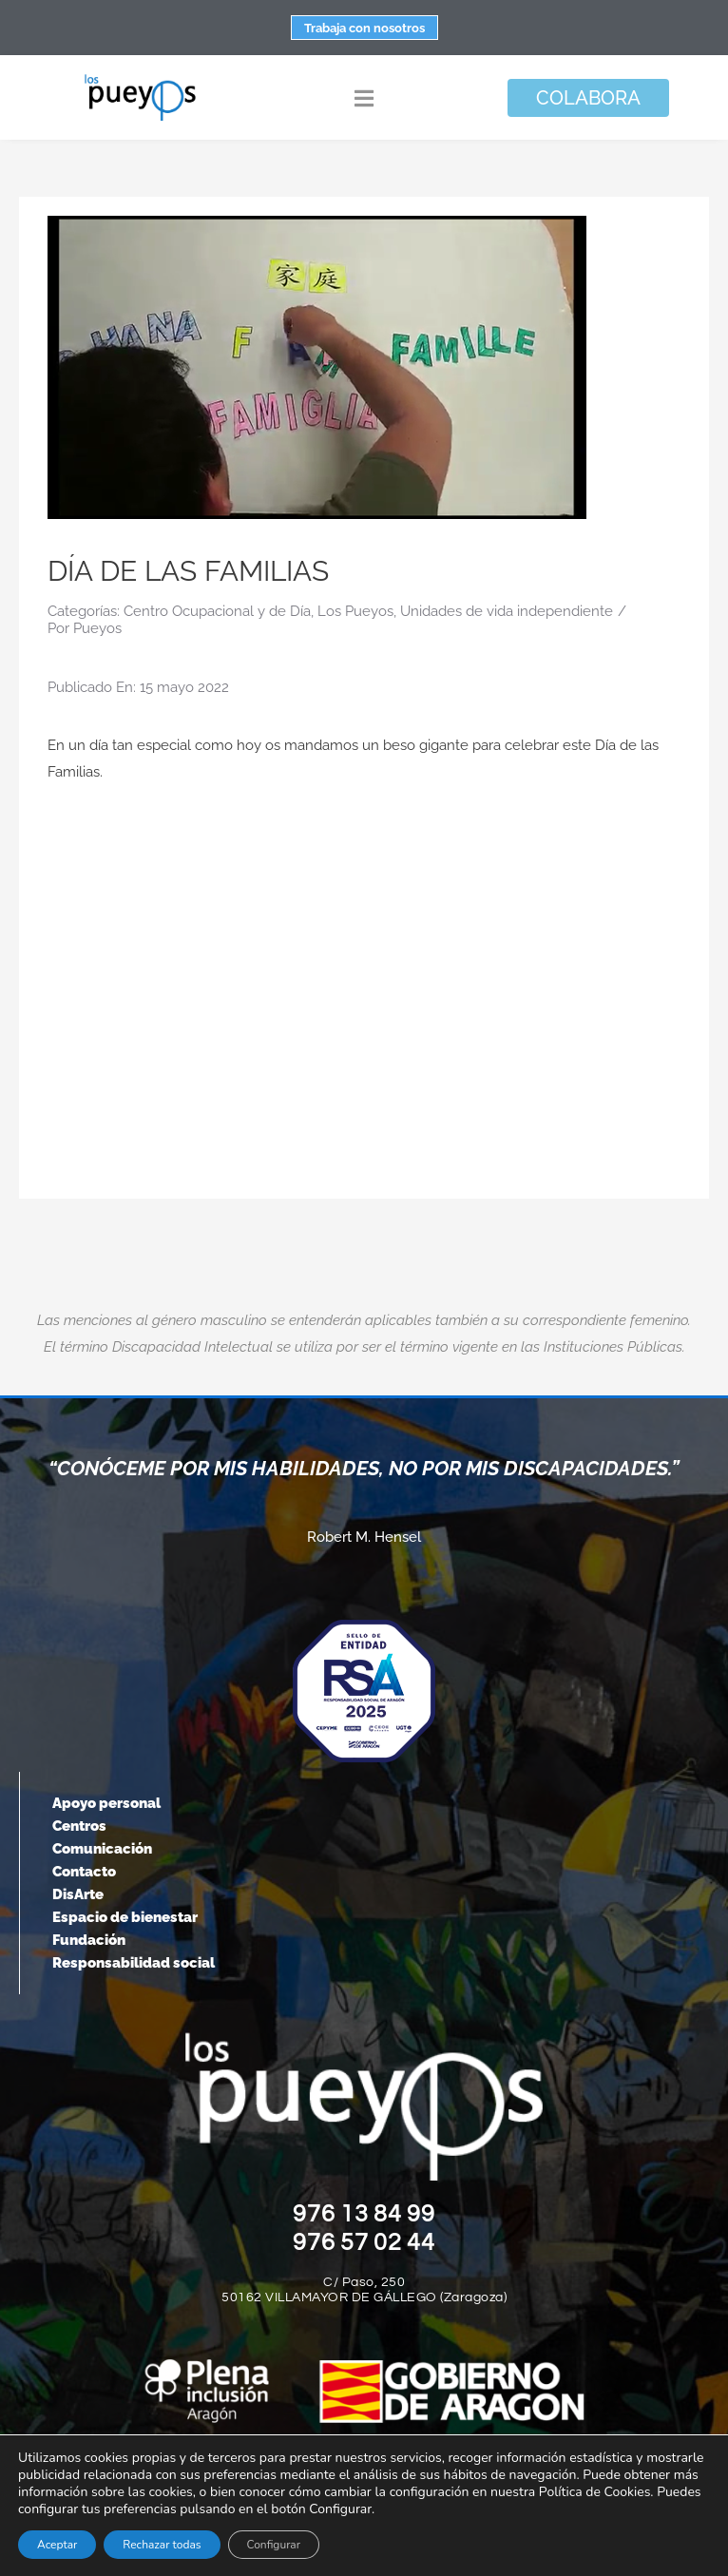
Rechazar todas (162, 2544)
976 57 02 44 (364, 2242)
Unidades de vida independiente (506, 611)
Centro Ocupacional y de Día (217, 611)
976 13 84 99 (364, 2213)
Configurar (274, 2544)
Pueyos (97, 628)
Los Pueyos (355, 611)
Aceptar (57, 2544)
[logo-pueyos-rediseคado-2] (140, 79)
